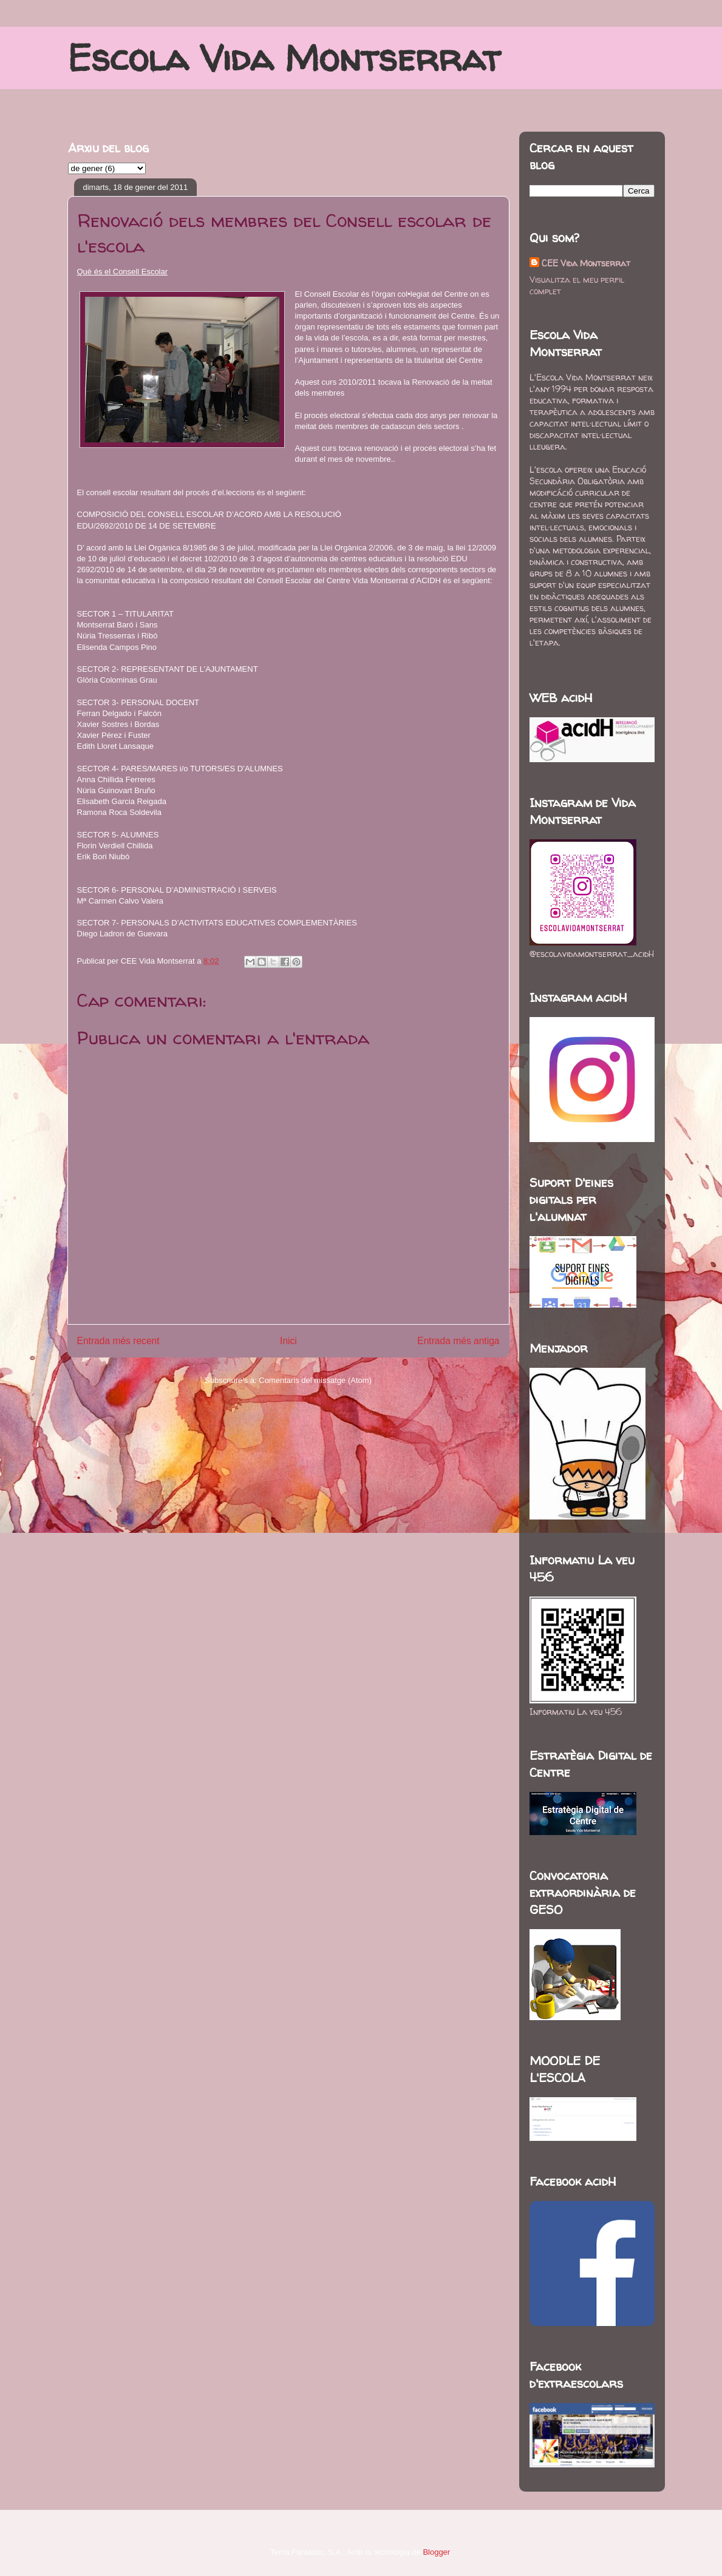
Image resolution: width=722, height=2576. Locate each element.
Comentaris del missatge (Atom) (315, 1380)
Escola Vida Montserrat (283, 58)
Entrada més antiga (458, 1341)
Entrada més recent (118, 1341)
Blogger (436, 2552)
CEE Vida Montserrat (586, 263)
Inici (288, 1341)
